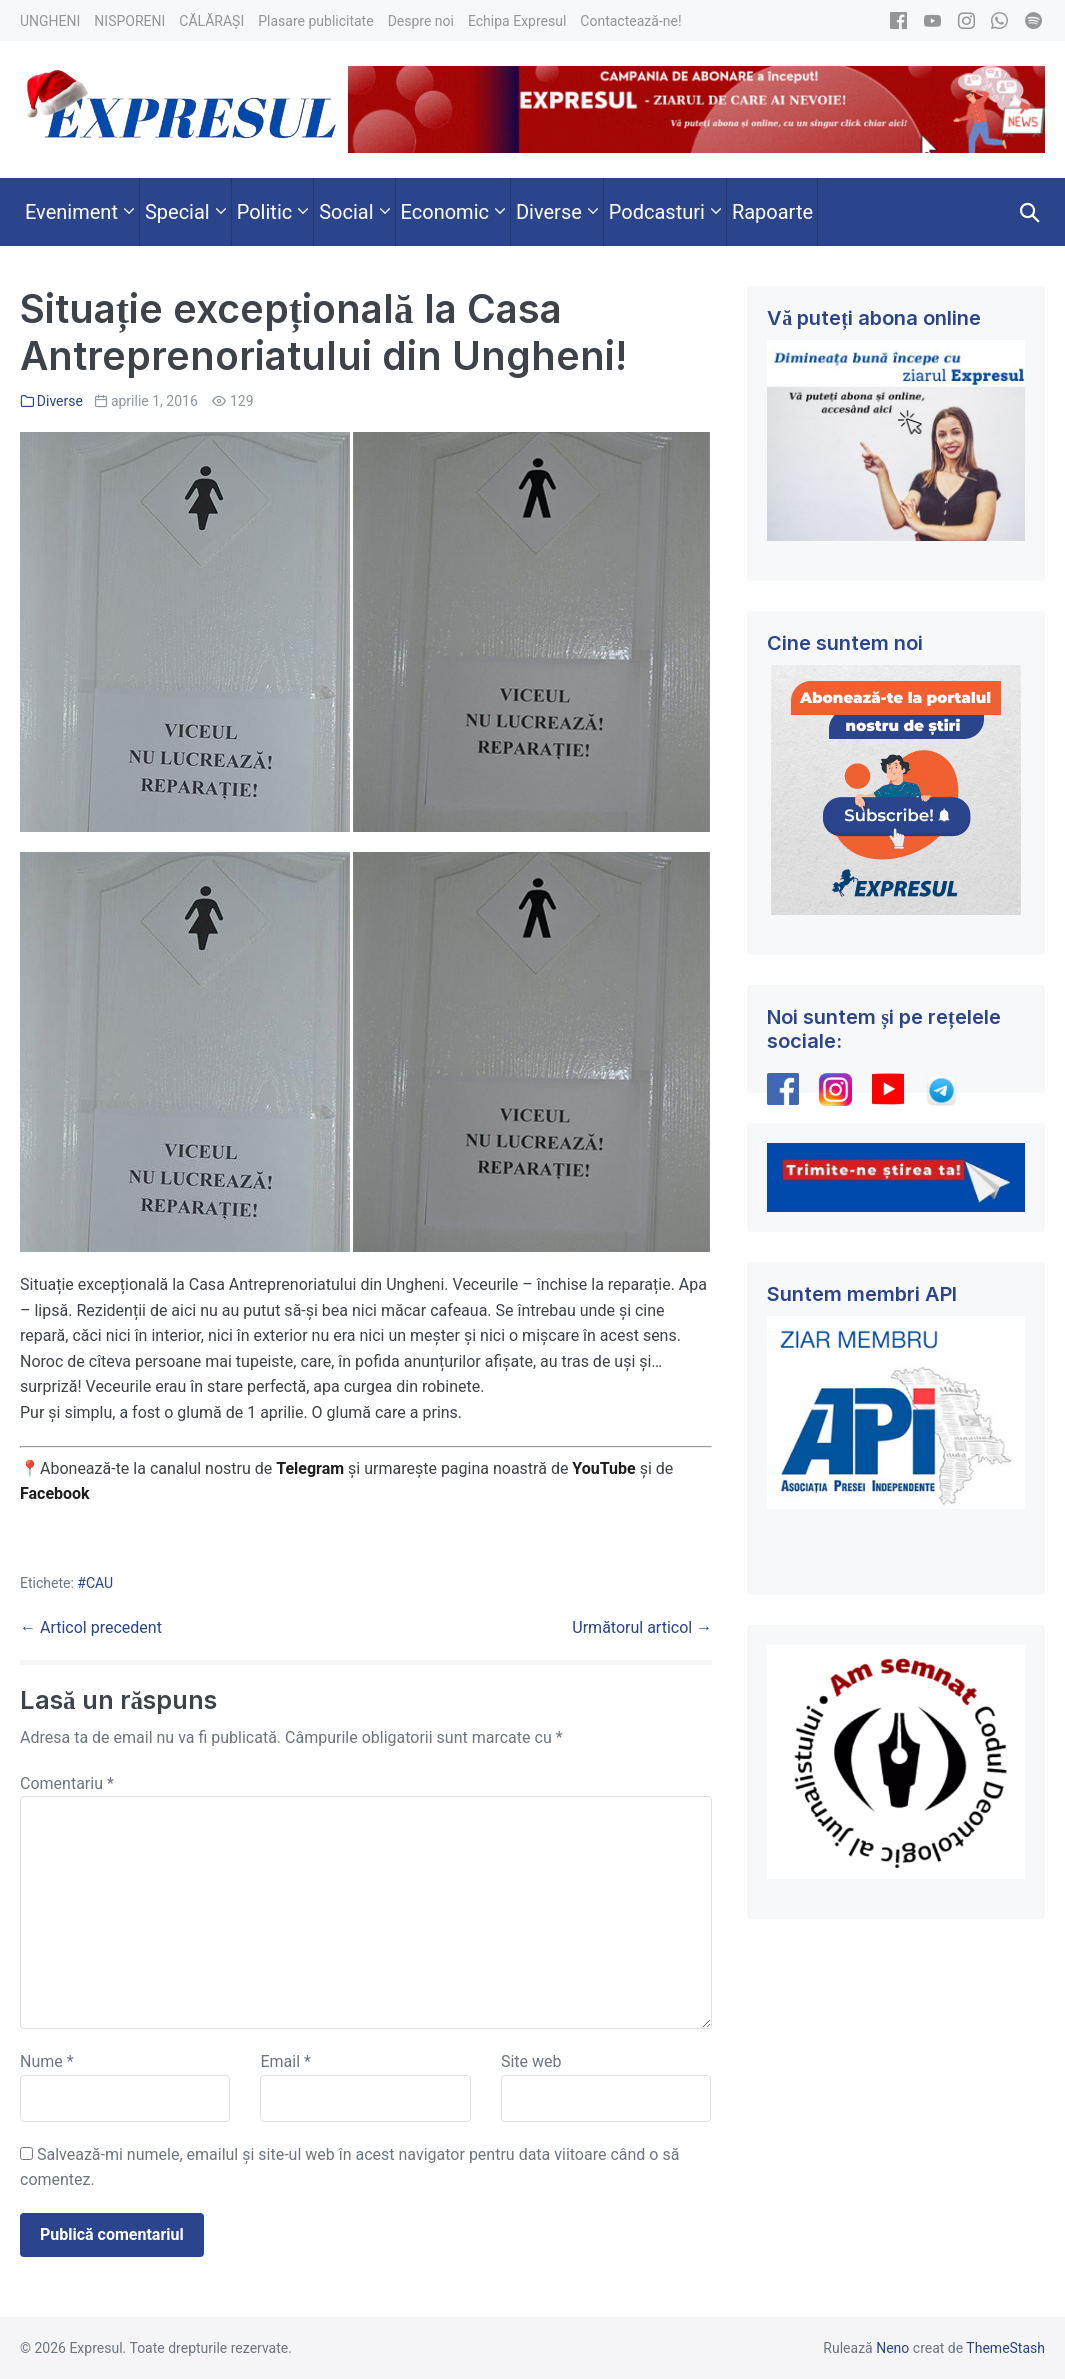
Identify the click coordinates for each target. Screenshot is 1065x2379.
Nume (47, 2061)
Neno (892, 2348)
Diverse (60, 401)
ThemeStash (1005, 2348)
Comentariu (67, 1783)
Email (285, 2061)
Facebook (57, 1493)
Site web (531, 2061)
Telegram (310, 1468)
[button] (1030, 212)
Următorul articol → (642, 1627)
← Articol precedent (91, 1627)
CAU (99, 1583)
